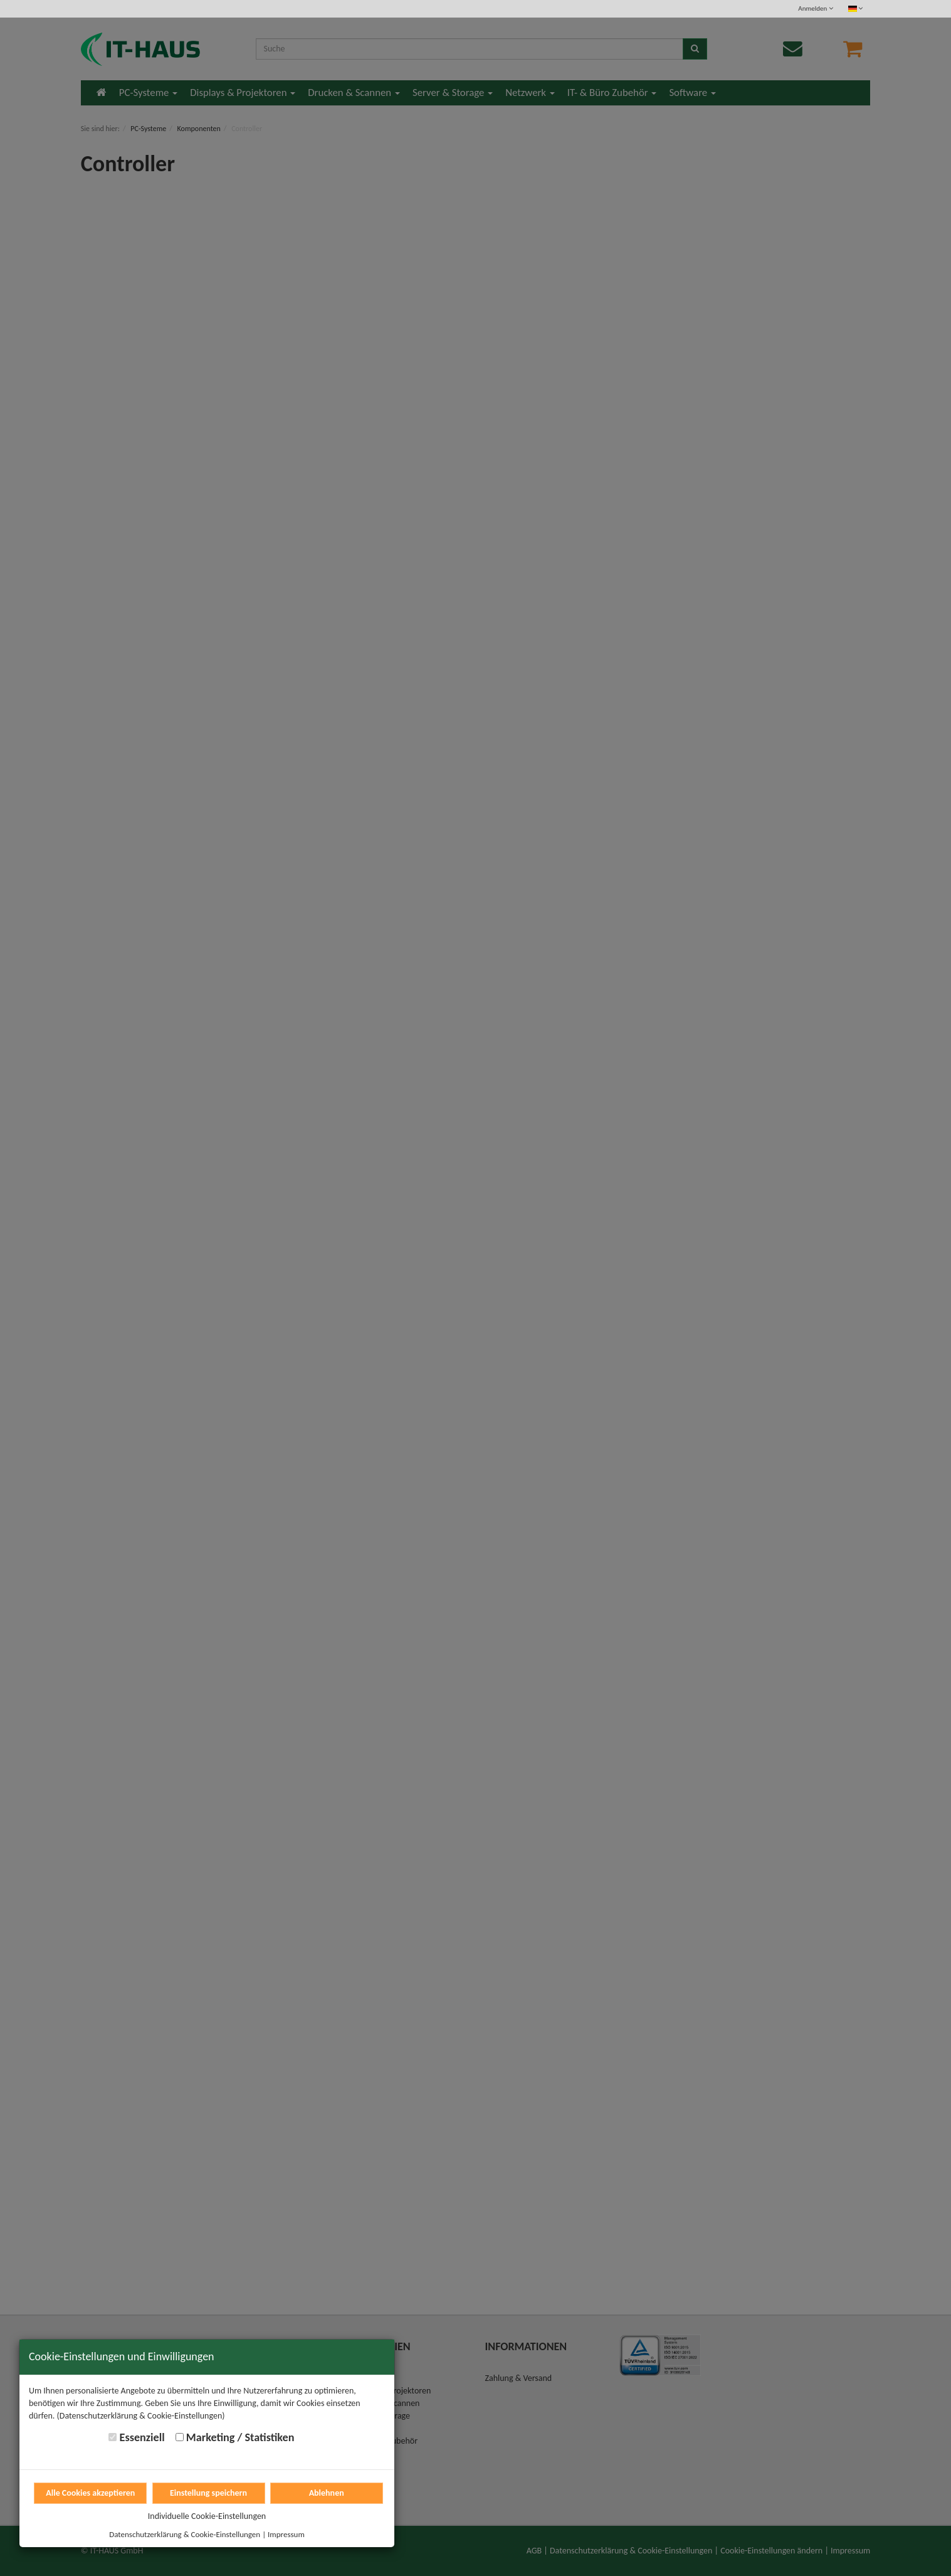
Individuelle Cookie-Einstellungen (207, 2516)
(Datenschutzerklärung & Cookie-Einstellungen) (141, 2415)
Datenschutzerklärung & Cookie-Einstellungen (184, 2534)
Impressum (286, 2534)
